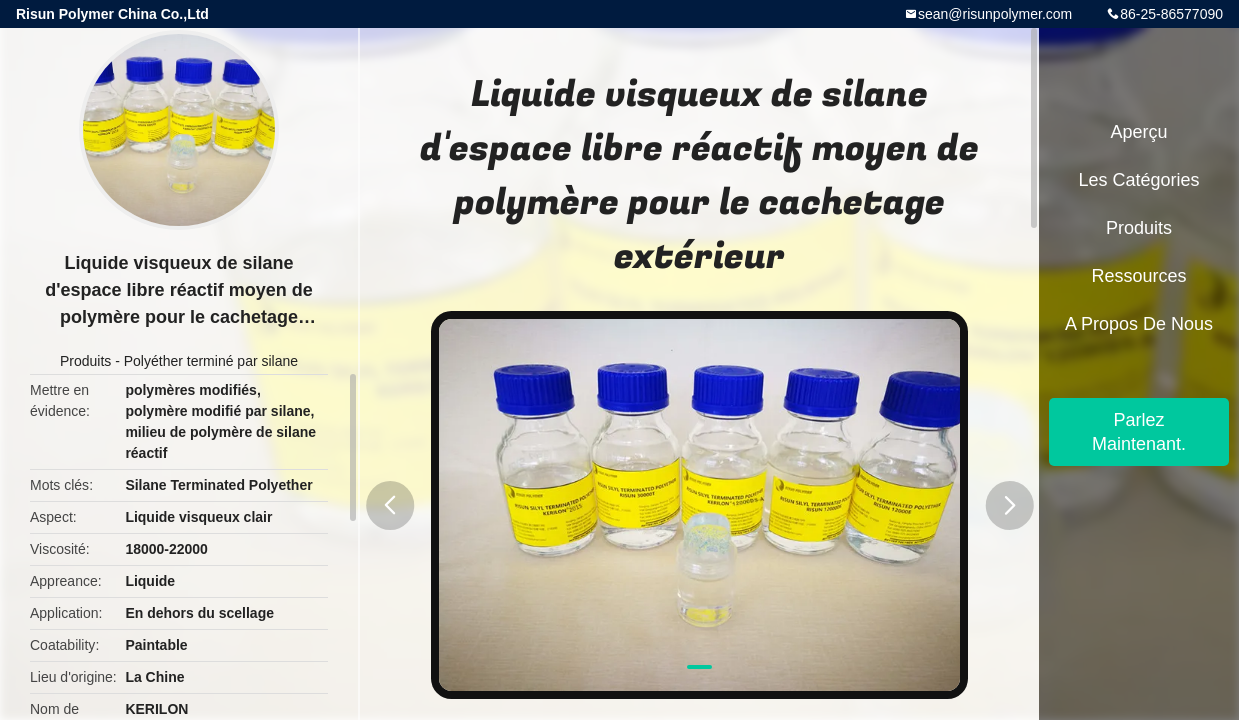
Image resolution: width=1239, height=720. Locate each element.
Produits (85, 361)
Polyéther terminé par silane (211, 361)
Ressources (1138, 276)
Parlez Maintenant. (1139, 432)
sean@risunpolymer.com (995, 14)
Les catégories (1138, 180)
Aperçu (1138, 132)
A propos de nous (1139, 324)
